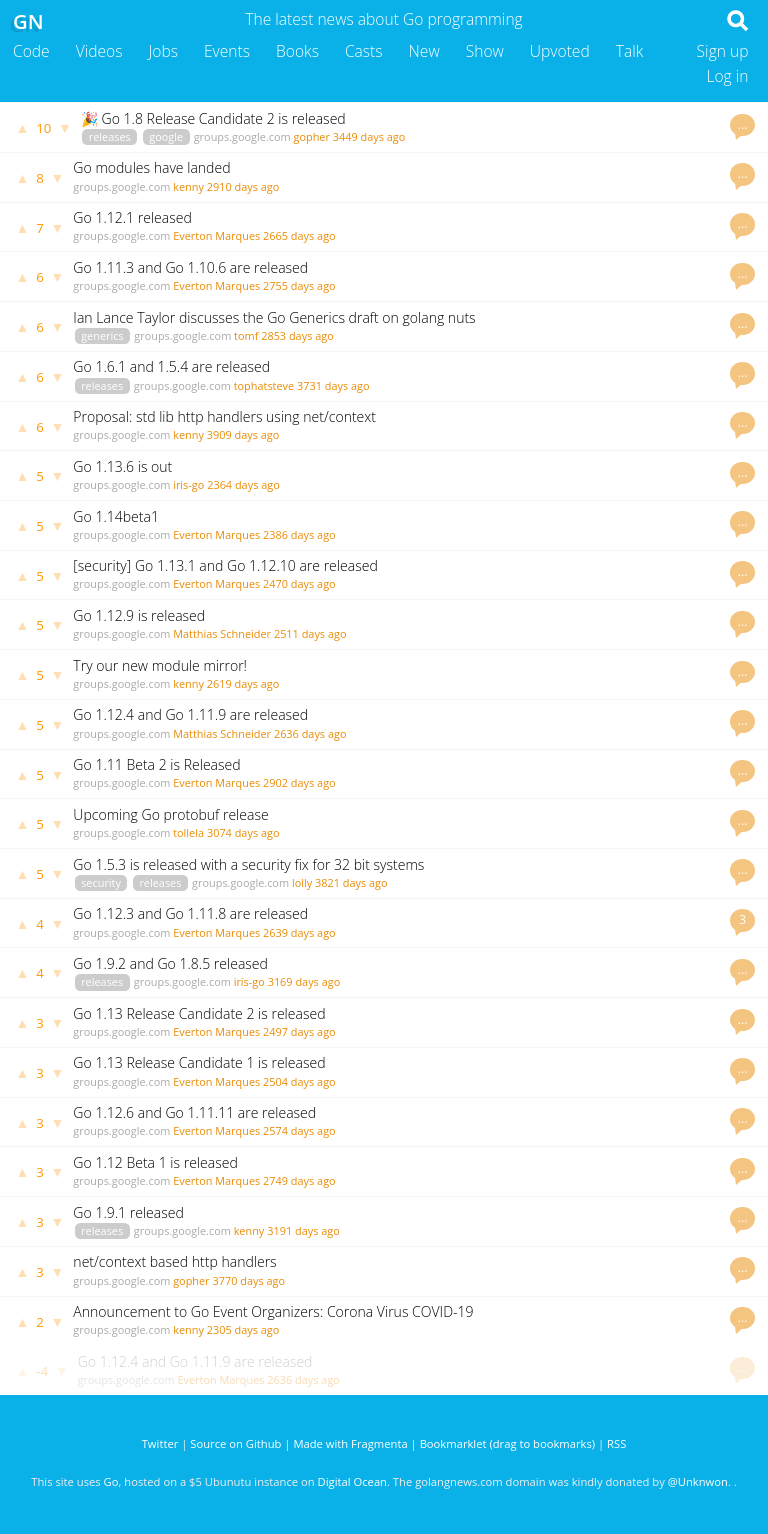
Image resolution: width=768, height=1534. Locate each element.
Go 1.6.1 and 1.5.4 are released (171, 366)
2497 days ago (299, 1031)
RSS (616, 1443)
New (424, 51)
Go (111, 1481)
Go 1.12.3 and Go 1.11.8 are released (190, 913)
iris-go (188, 484)
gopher (312, 136)
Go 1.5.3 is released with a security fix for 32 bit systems (248, 864)
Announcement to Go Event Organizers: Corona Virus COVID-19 (273, 1311)
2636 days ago (310, 733)
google (166, 136)
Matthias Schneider (222, 633)
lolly (302, 882)
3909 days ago (243, 434)
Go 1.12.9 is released (139, 615)
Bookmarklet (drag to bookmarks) (507, 1443)
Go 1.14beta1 (116, 516)
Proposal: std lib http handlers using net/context (224, 416)
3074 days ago (243, 832)
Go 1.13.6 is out (122, 466)
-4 (42, 1371)
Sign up (723, 51)
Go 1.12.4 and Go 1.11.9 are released (190, 714)
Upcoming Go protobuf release (170, 814)
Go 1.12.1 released (132, 217)
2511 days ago (310, 633)
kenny (188, 186)
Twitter (160, 1443)
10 (43, 128)
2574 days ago (299, 1130)
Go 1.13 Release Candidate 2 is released (199, 1013)
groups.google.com (242, 136)
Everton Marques (216, 235)
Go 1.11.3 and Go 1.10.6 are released (190, 267)
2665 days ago (299, 235)
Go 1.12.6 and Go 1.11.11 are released (194, 1112)
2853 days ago (297, 335)
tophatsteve (264, 385)
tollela (188, 832)
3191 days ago (303, 1230)
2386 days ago (299, 534)
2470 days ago (299, 583)
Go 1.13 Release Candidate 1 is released (199, 1062)
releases (110, 136)
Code (31, 51)
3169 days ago (304, 981)
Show (485, 51)
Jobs (163, 51)
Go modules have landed (151, 167)
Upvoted (560, 51)
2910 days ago (243, 186)
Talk (630, 51)
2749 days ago (299, 1180)
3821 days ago (351, 882)
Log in (727, 76)
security (101, 882)
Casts (364, 51)
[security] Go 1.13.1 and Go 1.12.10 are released (225, 565)
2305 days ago (243, 1329)
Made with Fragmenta (350, 1443)
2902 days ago (299, 782)
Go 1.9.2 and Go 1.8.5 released (170, 963)
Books (297, 51)
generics (102, 335)
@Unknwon (698, 1481)
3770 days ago (248, 1280)
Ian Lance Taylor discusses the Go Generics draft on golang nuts (274, 317)
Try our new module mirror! (160, 665)
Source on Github (235, 1443)
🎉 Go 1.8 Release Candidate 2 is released (213, 118)
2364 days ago (243, 484)
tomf (246, 335)
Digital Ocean (352, 1481)
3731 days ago (333, 385)
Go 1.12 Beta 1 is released (155, 1162)
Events (227, 51)
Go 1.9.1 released (128, 1212)
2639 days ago (299, 932)
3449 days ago (369, 136)
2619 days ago (243, 683)
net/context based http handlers (174, 1261)
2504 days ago (299, 1081)
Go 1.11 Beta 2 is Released (156, 764)
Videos (99, 51)
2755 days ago (299, 285)
